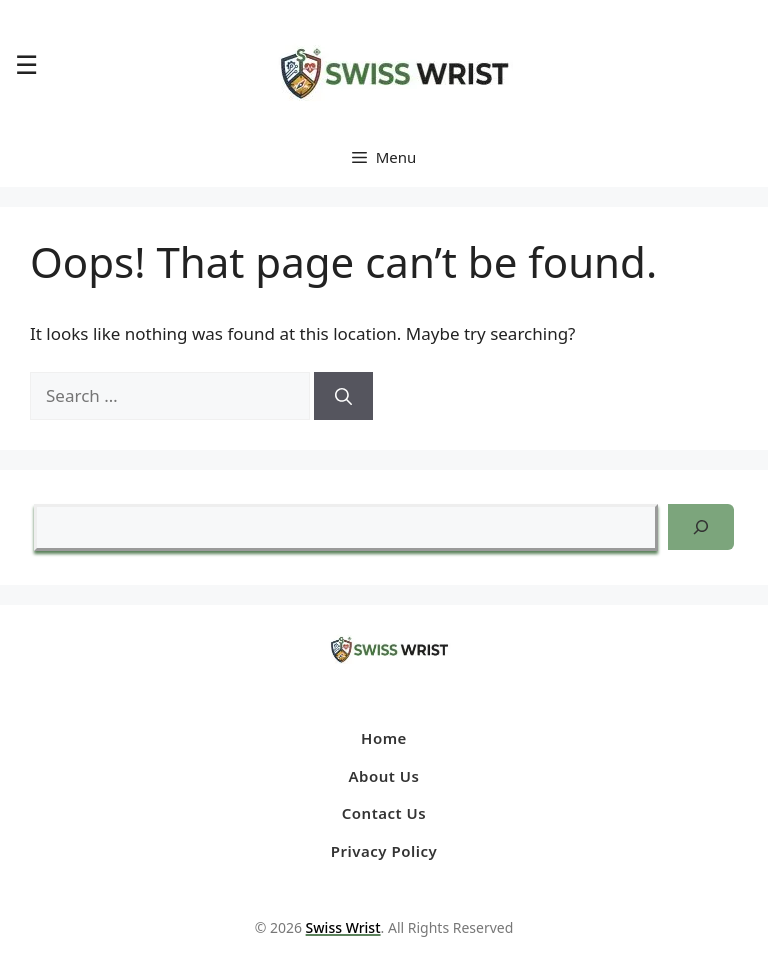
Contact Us (384, 813)
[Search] (343, 396)
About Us (384, 776)
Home (384, 738)
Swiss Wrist (343, 927)
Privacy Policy (384, 851)
